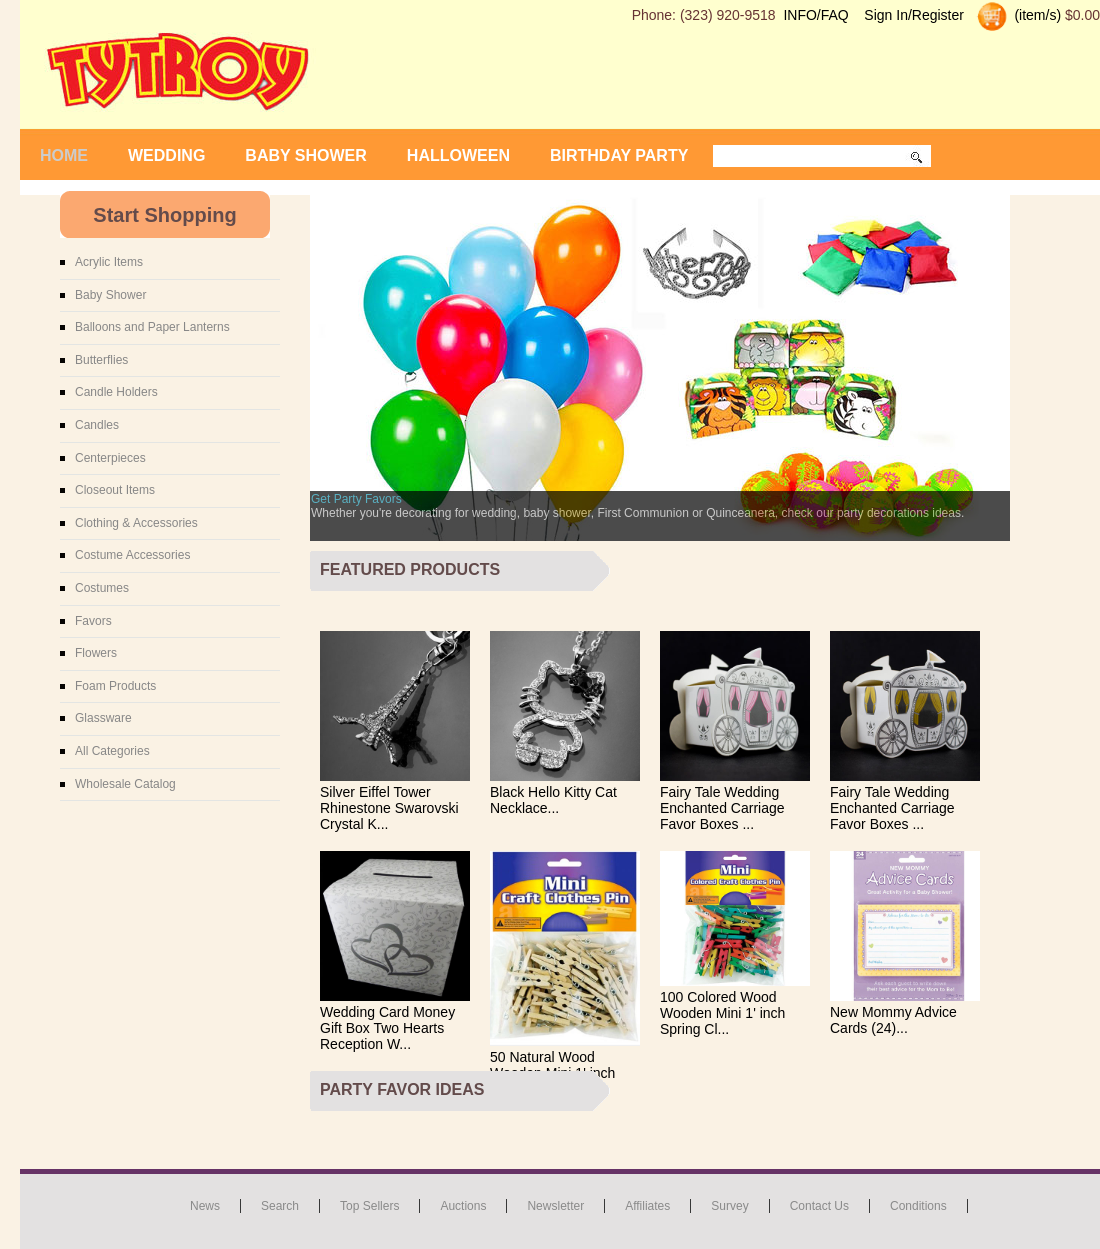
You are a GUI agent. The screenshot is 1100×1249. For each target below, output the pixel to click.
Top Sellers (369, 1206)
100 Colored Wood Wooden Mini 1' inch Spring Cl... (722, 1013)
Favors (93, 621)
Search (280, 1206)
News (205, 1206)
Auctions (463, 1206)
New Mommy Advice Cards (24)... (893, 1020)
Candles (97, 425)
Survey (729, 1206)
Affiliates (647, 1206)
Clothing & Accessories (136, 523)
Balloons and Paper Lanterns (152, 327)
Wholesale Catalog (125, 784)
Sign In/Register (914, 15)
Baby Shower (306, 155)
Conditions (918, 1206)
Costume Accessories (132, 555)
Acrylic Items (109, 262)
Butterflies (101, 360)
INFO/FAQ (815, 15)
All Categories (112, 751)
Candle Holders (116, 392)
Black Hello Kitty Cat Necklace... (553, 800)
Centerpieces (110, 458)
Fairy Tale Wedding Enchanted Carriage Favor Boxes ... (722, 808)
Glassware (103, 718)
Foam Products (115, 686)
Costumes (102, 588)
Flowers (96, 653)
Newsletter (555, 1206)
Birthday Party (619, 155)
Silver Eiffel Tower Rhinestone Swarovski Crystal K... (389, 808)
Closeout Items (115, 490)
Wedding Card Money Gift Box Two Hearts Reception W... (387, 1028)
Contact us (819, 1206)
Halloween (458, 155)
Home (64, 155)
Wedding (166, 155)
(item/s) (1036, 15)
